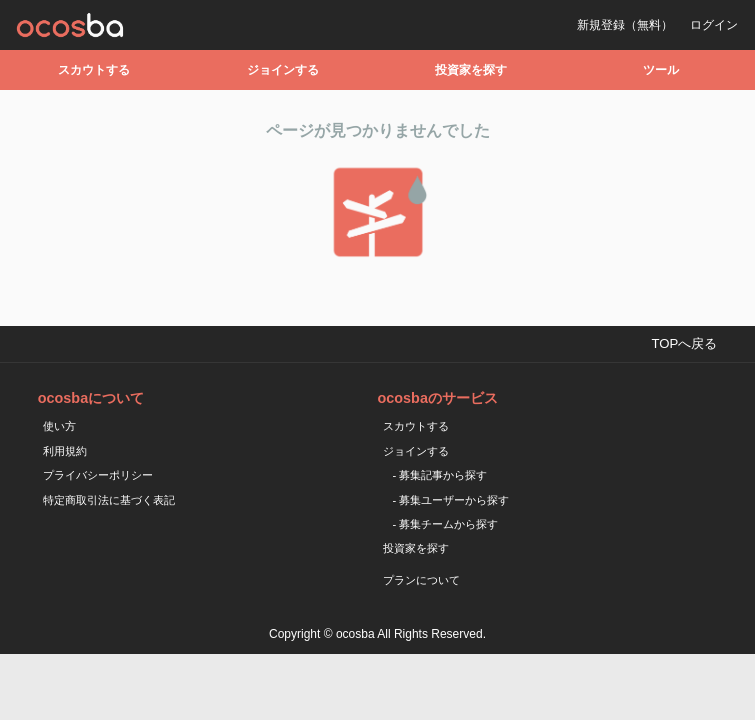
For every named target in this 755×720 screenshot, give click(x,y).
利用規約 (65, 451)
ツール (661, 70)
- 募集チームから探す (446, 524)
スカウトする (94, 70)
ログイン (714, 25)
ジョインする (283, 70)
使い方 (59, 426)
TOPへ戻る (684, 343)
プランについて (421, 580)
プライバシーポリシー (98, 475)
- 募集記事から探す (440, 475)
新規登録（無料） (625, 25)
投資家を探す (471, 70)
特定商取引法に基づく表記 (109, 500)
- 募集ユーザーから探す (451, 500)
